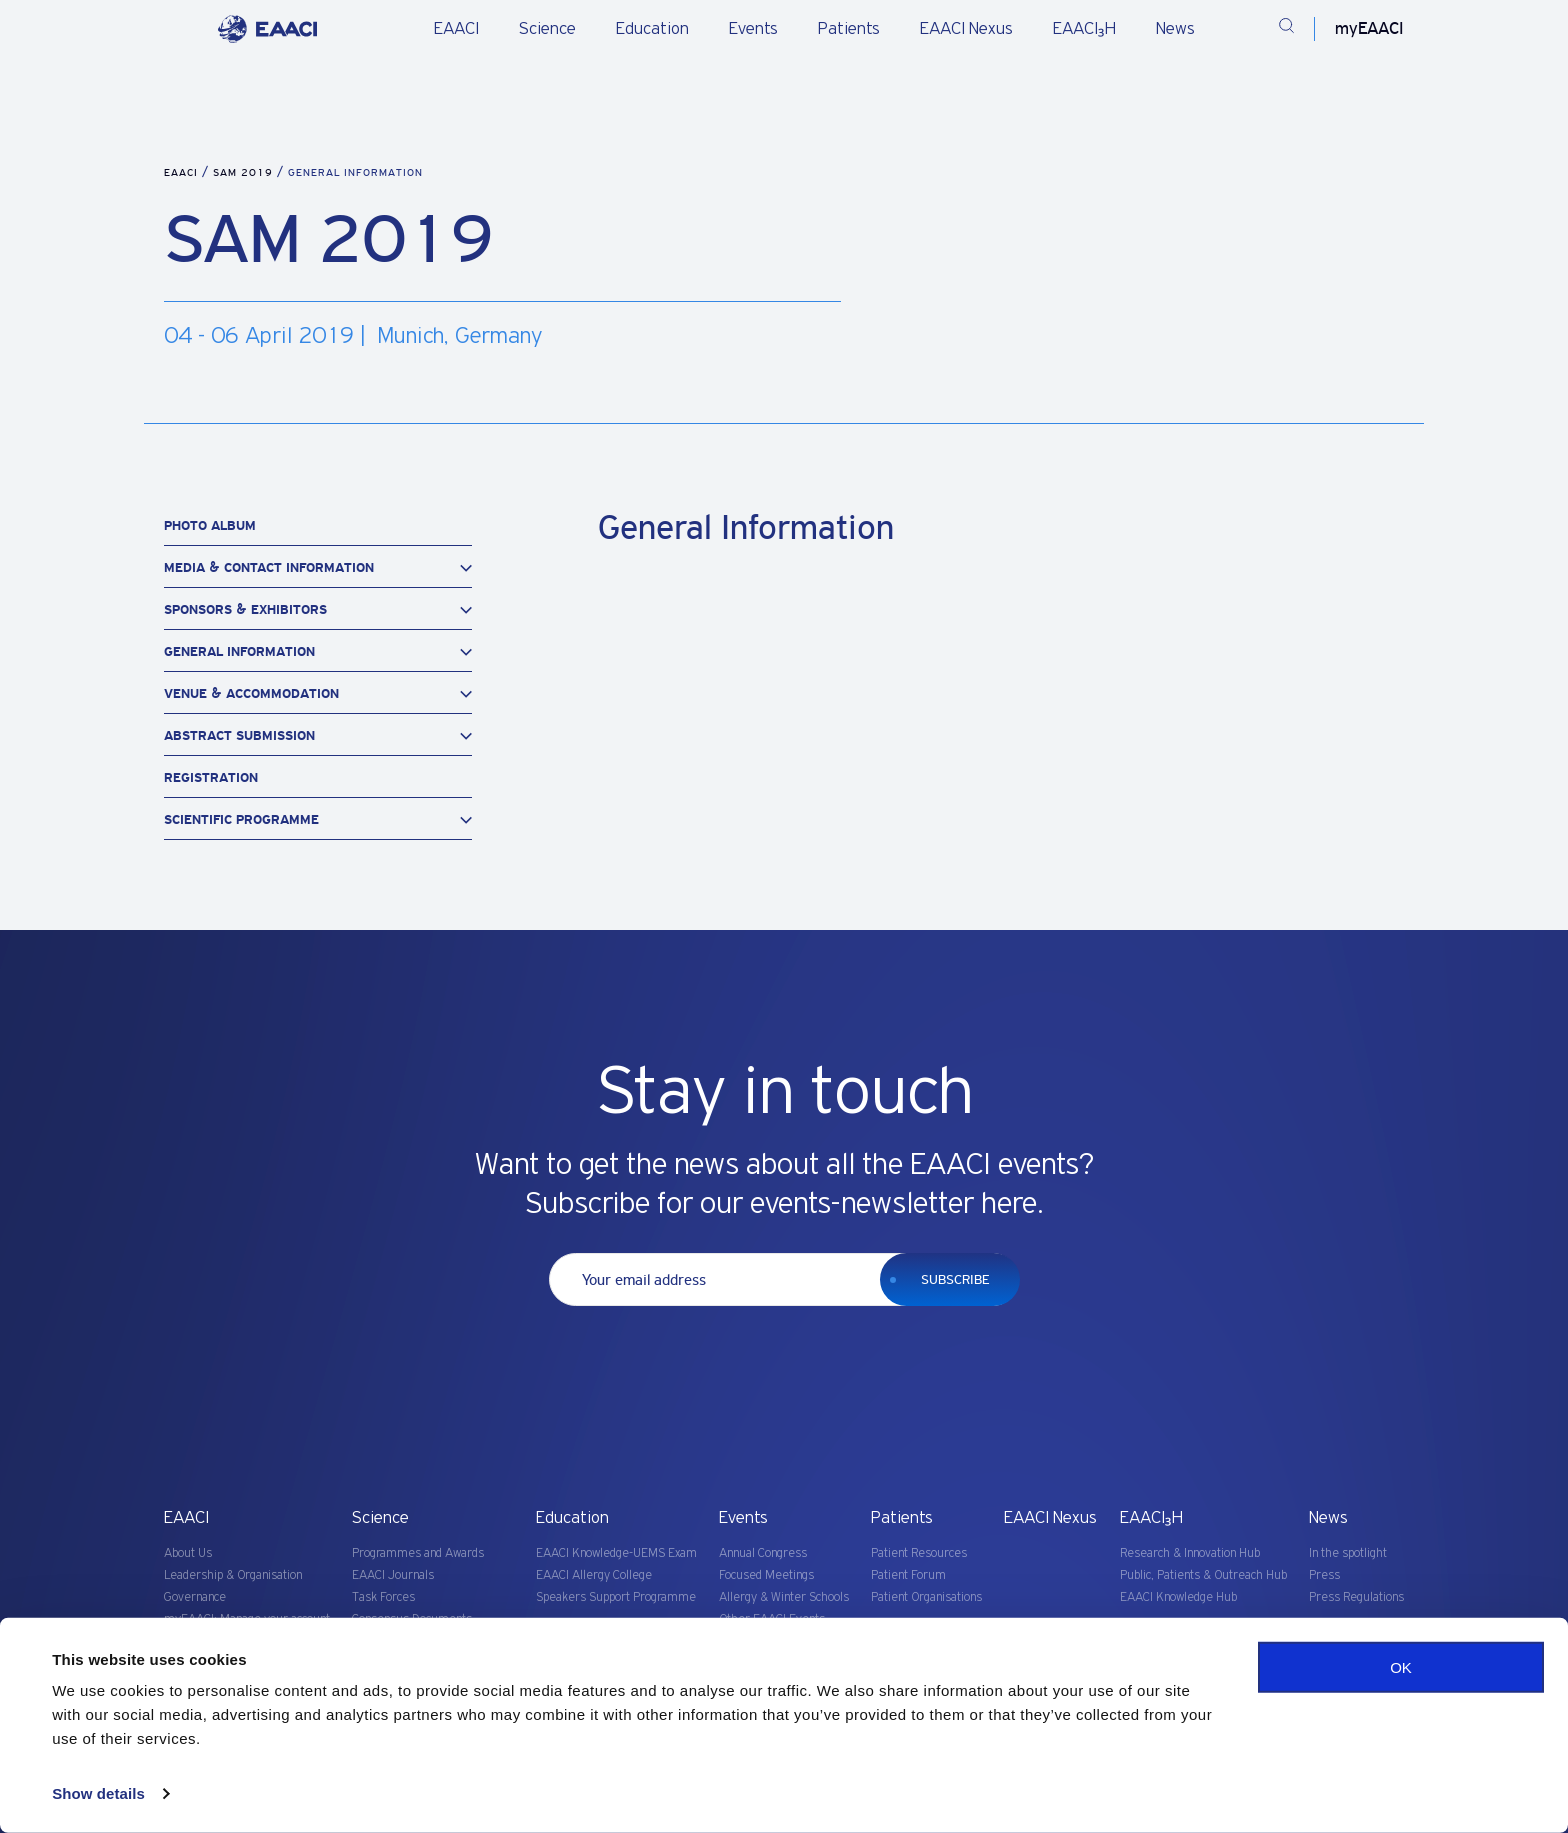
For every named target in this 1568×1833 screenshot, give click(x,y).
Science (547, 29)
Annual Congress (763, 1553)
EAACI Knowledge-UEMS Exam (616, 1553)
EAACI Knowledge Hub (1178, 1597)
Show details (98, 1793)
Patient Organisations (926, 1597)
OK (1401, 1667)
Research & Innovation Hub (1190, 1553)
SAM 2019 (245, 172)
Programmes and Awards (418, 1553)
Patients (849, 29)
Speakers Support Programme (616, 1597)
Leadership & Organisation (233, 1575)
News (1175, 29)
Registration (211, 777)
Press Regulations (1356, 1597)
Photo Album (210, 525)
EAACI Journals (393, 1575)
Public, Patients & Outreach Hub (1203, 1575)
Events (753, 29)
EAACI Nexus (966, 29)
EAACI (456, 29)
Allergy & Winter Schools (784, 1597)
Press (1324, 1575)
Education (652, 29)
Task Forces (383, 1597)
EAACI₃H (1084, 29)
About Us (188, 1553)
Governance (195, 1597)
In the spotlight (1348, 1553)
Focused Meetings (766, 1575)
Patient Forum (908, 1575)
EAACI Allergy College (594, 1575)
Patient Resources (919, 1553)
